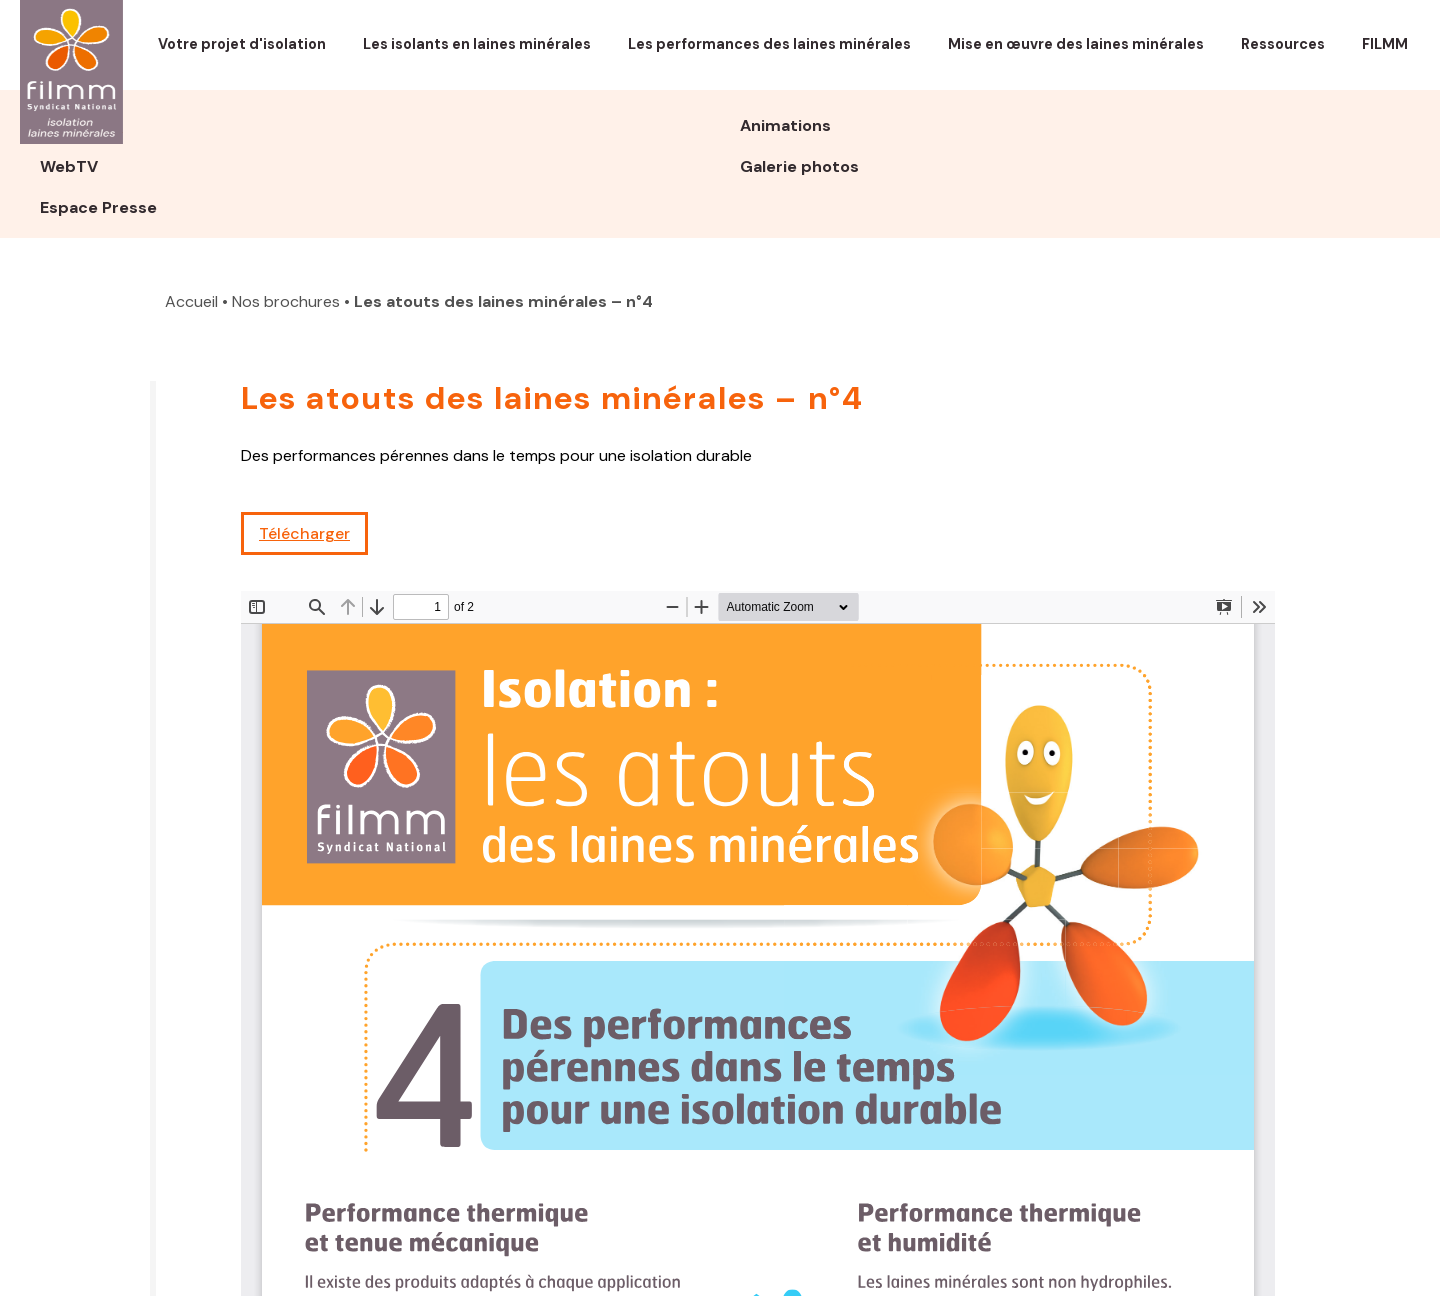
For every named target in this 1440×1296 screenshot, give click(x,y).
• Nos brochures (281, 301)
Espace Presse (98, 207)
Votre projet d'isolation (242, 44)
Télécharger (304, 533)
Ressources (1283, 44)
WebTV (69, 166)
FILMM (1385, 44)
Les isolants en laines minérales (477, 44)
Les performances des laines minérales (769, 44)
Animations (785, 125)
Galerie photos (799, 166)
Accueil (191, 301)
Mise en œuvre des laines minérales (1076, 44)
